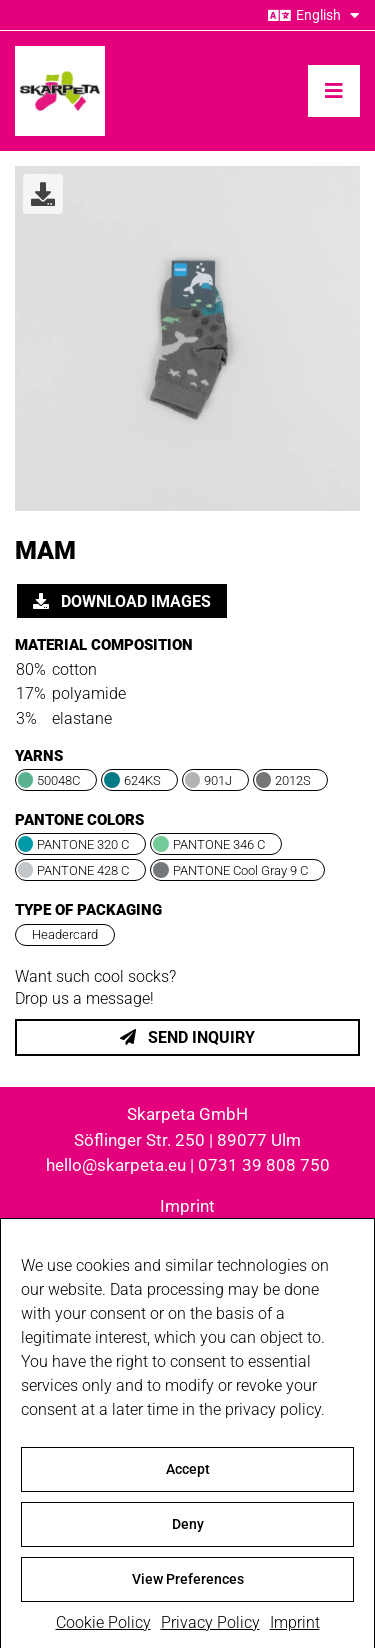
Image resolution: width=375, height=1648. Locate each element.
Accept (188, 1478)
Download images (122, 601)
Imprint (295, 1631)
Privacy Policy (210, 1631)
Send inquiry (187, 1037)
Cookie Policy (103, 1631)
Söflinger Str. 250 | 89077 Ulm (187, 1140)
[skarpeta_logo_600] (60, 53)
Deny (188, 1533)
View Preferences (188, 1588)
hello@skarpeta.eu (116, 1165)
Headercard (65, 934)
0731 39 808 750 (264, 1165)
